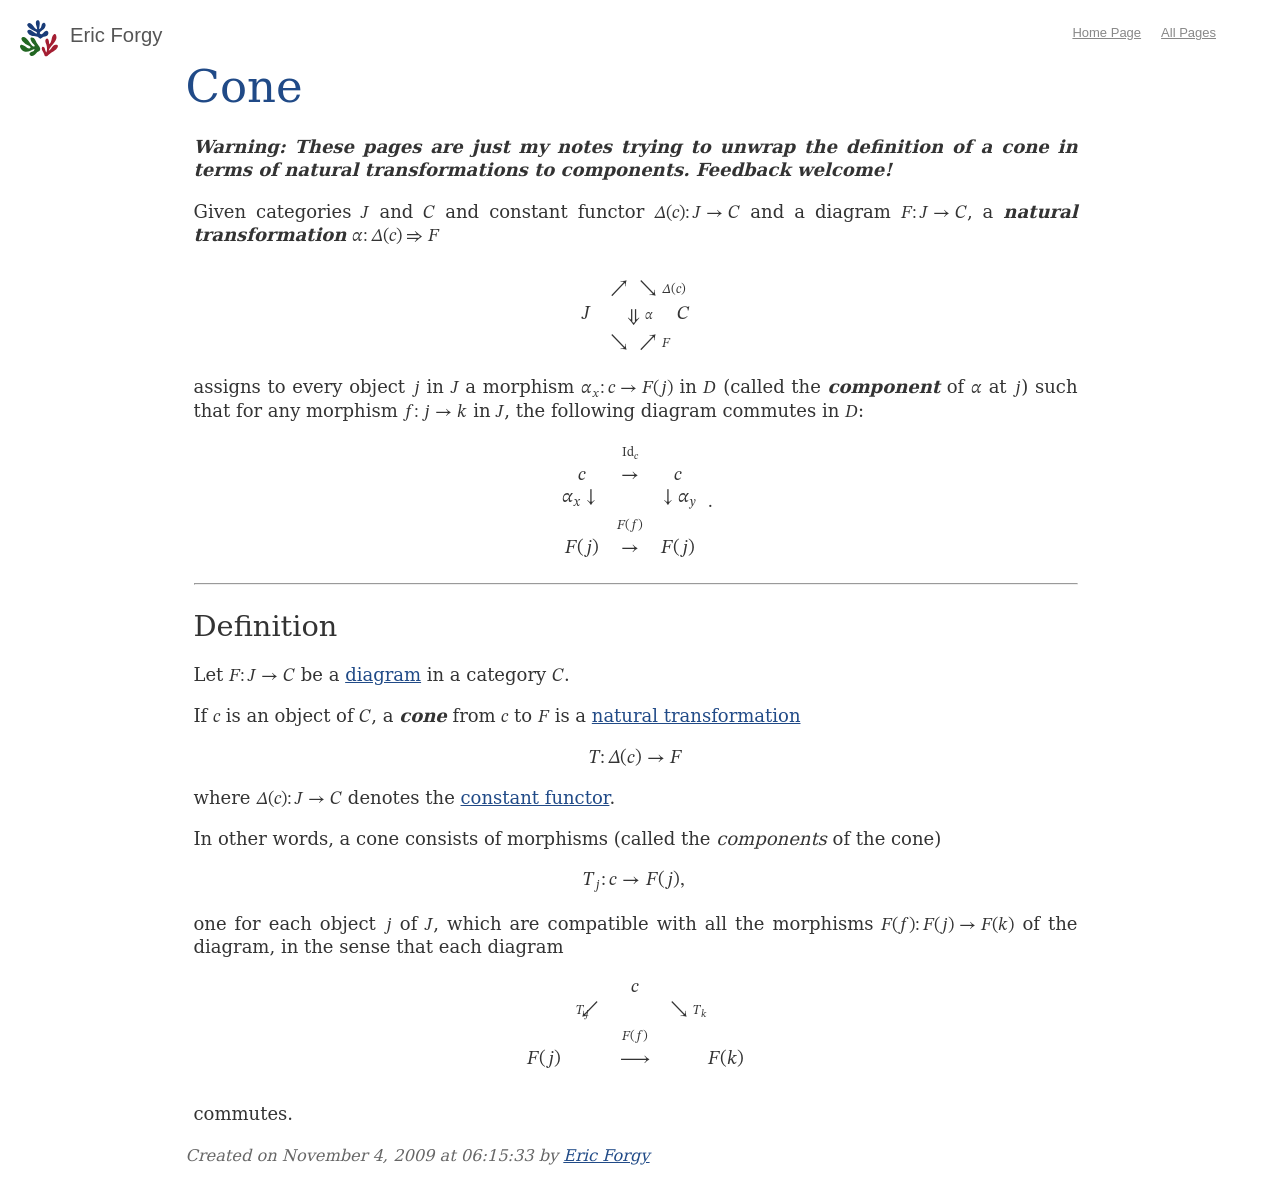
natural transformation (696, 715)
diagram (383, 674)
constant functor (535, 797)
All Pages (1188, 32)
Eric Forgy (606, 1155)
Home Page (1106, 32)
